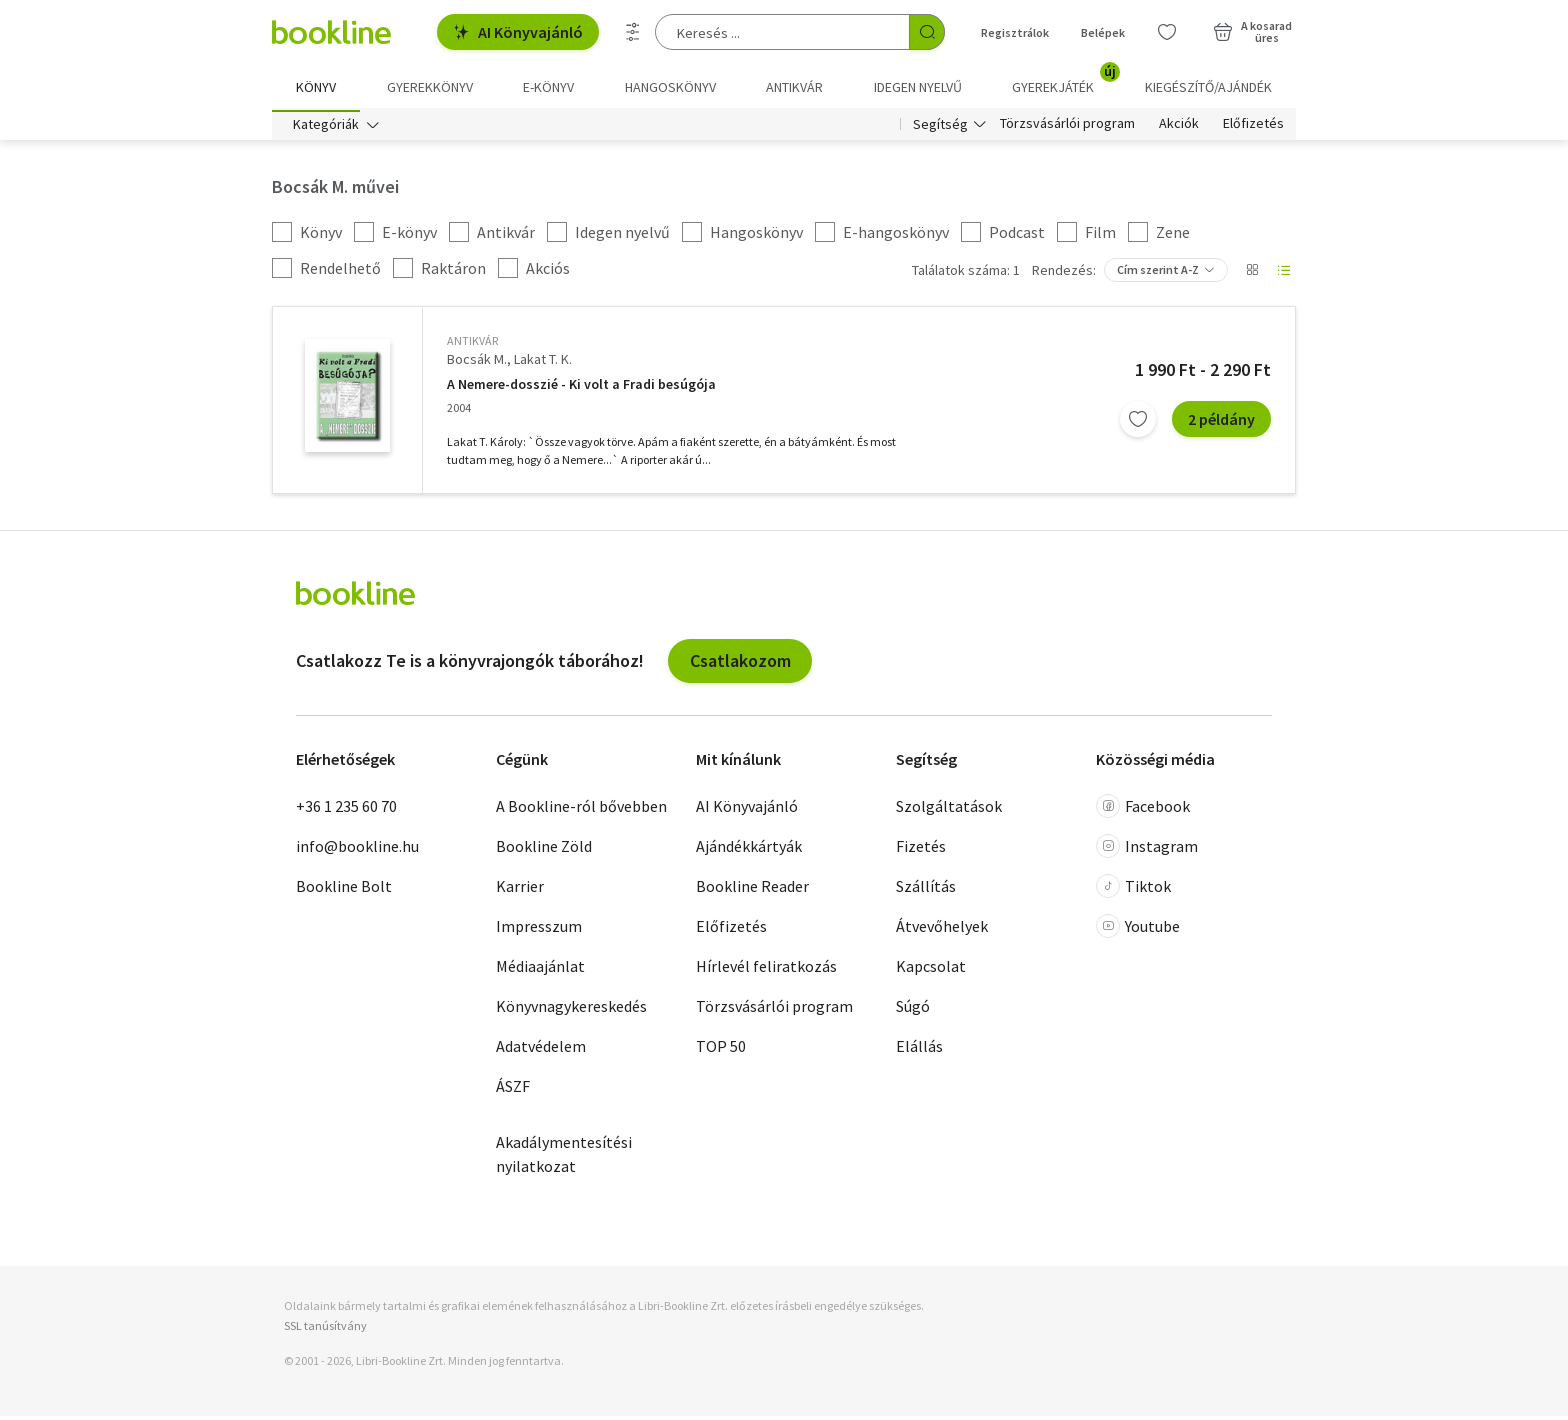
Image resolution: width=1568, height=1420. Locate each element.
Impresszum (539, 930)
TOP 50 (721, 1050)
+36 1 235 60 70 (346, 810)
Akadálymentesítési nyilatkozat (564, 1158)
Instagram (1147, 850)
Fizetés (921, 850)
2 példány (1221, 423)
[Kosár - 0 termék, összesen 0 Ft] (1252, 32)
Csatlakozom (740, 664)
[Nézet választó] (1252, 274)
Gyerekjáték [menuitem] (1065, 80)
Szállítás (926, 890)
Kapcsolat (931, 970)
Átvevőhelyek (942, 930)
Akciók (1179, 128)
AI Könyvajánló (518, 32)
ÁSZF (513, 1090)
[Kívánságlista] (1167, 32)
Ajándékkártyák (749, 850)
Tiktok (1133, 890)
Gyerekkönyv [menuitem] (430, 87)
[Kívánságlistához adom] (1138, 423)
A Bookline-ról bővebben (581, 810)
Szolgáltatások (949, 810)
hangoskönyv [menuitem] (670, 87)
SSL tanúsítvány (325, 1328)
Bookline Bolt (344, 890)
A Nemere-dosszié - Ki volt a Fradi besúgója (581, 387)
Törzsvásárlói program (1067, 128)
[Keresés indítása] (927, 32)
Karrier (520, 890)
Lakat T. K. (543, 363)
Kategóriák (326, 128)
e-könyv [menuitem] (548, 87)
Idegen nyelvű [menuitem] (918, 87)
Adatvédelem (541, 1050)
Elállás (919, 1050)
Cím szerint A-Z (1158, 273)
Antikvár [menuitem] (794, 87)
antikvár (472, 344)
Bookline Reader (752, 890)
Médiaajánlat (540, 970)
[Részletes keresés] (633, 32)
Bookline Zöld (544, 850)
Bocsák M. (477, 363)
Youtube (1138, 930)
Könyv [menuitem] (316, 87)
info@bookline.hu (357, 850)
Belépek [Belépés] (1103, 32)
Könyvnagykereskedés (571, 1010)
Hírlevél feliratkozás (766, 970)
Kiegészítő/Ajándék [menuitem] (1208, 87)
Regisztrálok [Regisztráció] (1015, 32)
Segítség (940, 128)
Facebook (1143, 810)
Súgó (913, 1010)
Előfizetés (1253, 128)
